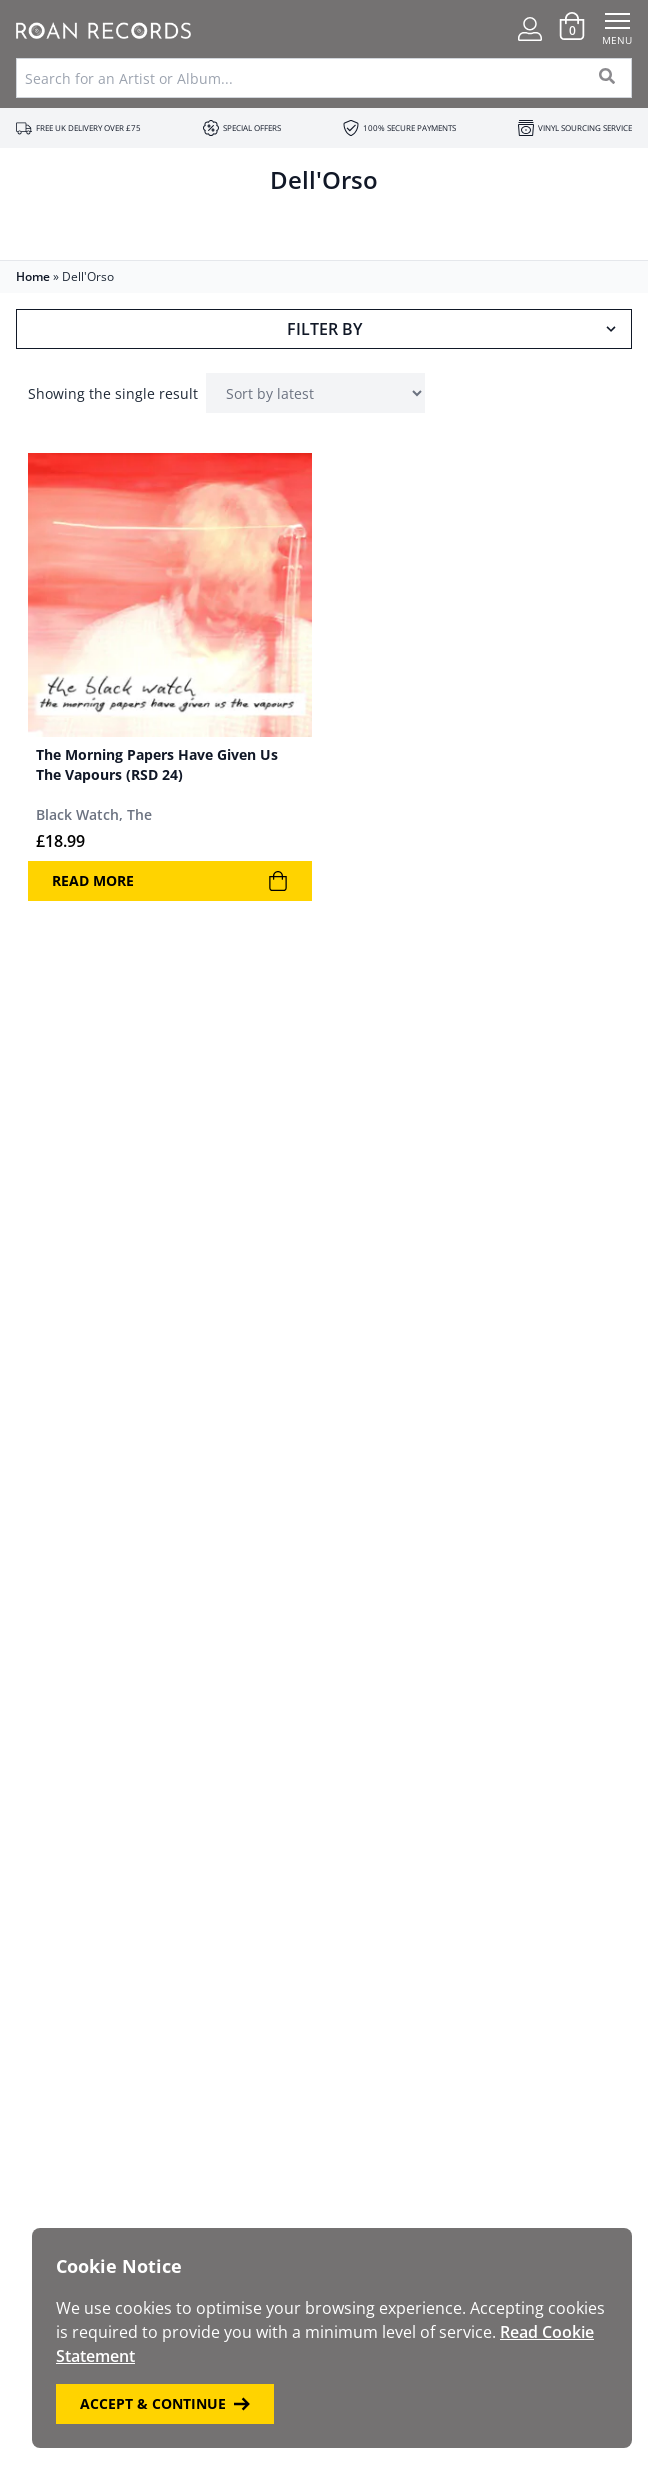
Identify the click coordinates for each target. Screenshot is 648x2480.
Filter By (453, 329)
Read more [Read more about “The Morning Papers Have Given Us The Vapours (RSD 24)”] (170, 881)
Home (33, 276)
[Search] (607, 78)
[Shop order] (315, 393)
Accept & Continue (165, 2403)
